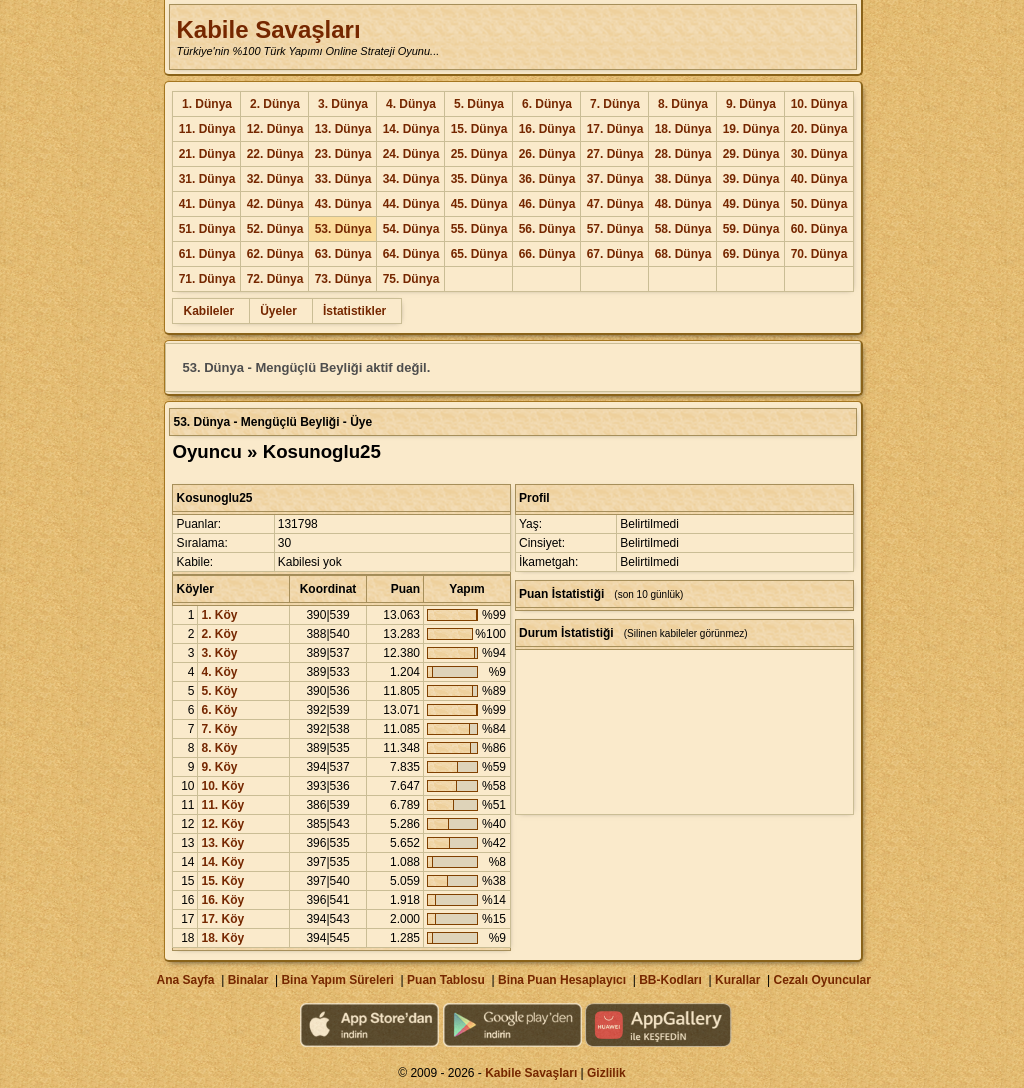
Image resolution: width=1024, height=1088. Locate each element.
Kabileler (208, 311)
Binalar (248, 980)
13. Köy (222, 843)
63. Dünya (343, 254)
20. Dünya (819, 129)
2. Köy (219, 634)
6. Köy (219, 710)
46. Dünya (547, 204)
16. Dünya (547, 129)
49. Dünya (751, 204)
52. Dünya (275, 229)
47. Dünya (615, 204)
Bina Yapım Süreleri (337, 980)
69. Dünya (751, 254)
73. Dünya (343, 279)
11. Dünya (207, 129)
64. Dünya (411, 254)
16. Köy (222, 900)
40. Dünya (819, 179)
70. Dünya (819, 254)
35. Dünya (479, 179)
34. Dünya (411, 179)
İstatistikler (354, 311)
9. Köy (219, 767)
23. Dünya (343, 154)
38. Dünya (683, 179)
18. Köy (222, 938)
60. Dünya (819, 229)
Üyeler (278, 311)
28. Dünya (683, 154)
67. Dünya (615, 254)
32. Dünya (275, 179)
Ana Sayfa (185, 980)
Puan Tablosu (446, 980)
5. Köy (219, 691)
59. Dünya (751, 229)
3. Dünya (343, 104)
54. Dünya (411, 229)
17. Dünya (615, 129)
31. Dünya (207, 179)
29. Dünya (751, 154)
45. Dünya (479, 204)
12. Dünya (275, 129)
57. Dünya (615, 229)
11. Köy (222, 805)
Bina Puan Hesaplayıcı (562, 980)
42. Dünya (275, 204)
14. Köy (222, 862)
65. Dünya (479, 254)
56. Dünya (547, 229)
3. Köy (219, 653)
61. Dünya (207, 254)
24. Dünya (411, 154)
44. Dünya (411, 204)
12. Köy (222, 824)
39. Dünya (751, 179)
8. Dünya (683, 104)
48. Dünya (683, 204)
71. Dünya (207, 279)
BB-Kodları (670, 980)
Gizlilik (606, 1073)
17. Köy (222, 919)
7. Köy (219, 729)
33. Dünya (343, 179)
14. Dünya (411, 129)
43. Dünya (343, 204)
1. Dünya (207, 104)
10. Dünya (819, 104)
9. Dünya (751, 104)
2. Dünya (275, 104)
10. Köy (222, 786)
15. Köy (222, 881)
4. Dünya (411, 104)
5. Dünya (479, 104)
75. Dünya (411, 279)
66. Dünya (547, 254)
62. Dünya (275, 254)
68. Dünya (683, 254)
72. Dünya (275, 279)
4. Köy (219, 672)
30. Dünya (819, 154)
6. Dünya (547, 104)
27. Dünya (615, 154)
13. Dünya (343, 129)
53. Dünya (343, 229)
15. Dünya (479, 129)
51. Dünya (207, 229)
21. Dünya (207, 154)
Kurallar (737, 980)
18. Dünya (683, 129)
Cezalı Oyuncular (821, 980)
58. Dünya (683, 229)
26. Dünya (547, 154)
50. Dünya (819, 204)
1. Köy (219, 615)
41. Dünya (207, 204)
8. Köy (219, 748)
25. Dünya (479, 154)
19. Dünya (751, 129)
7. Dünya (615, 104)
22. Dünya (275, 154)
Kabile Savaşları (268, 29)
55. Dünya (479, 229)
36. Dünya (547, 179)
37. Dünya (615, 179)
